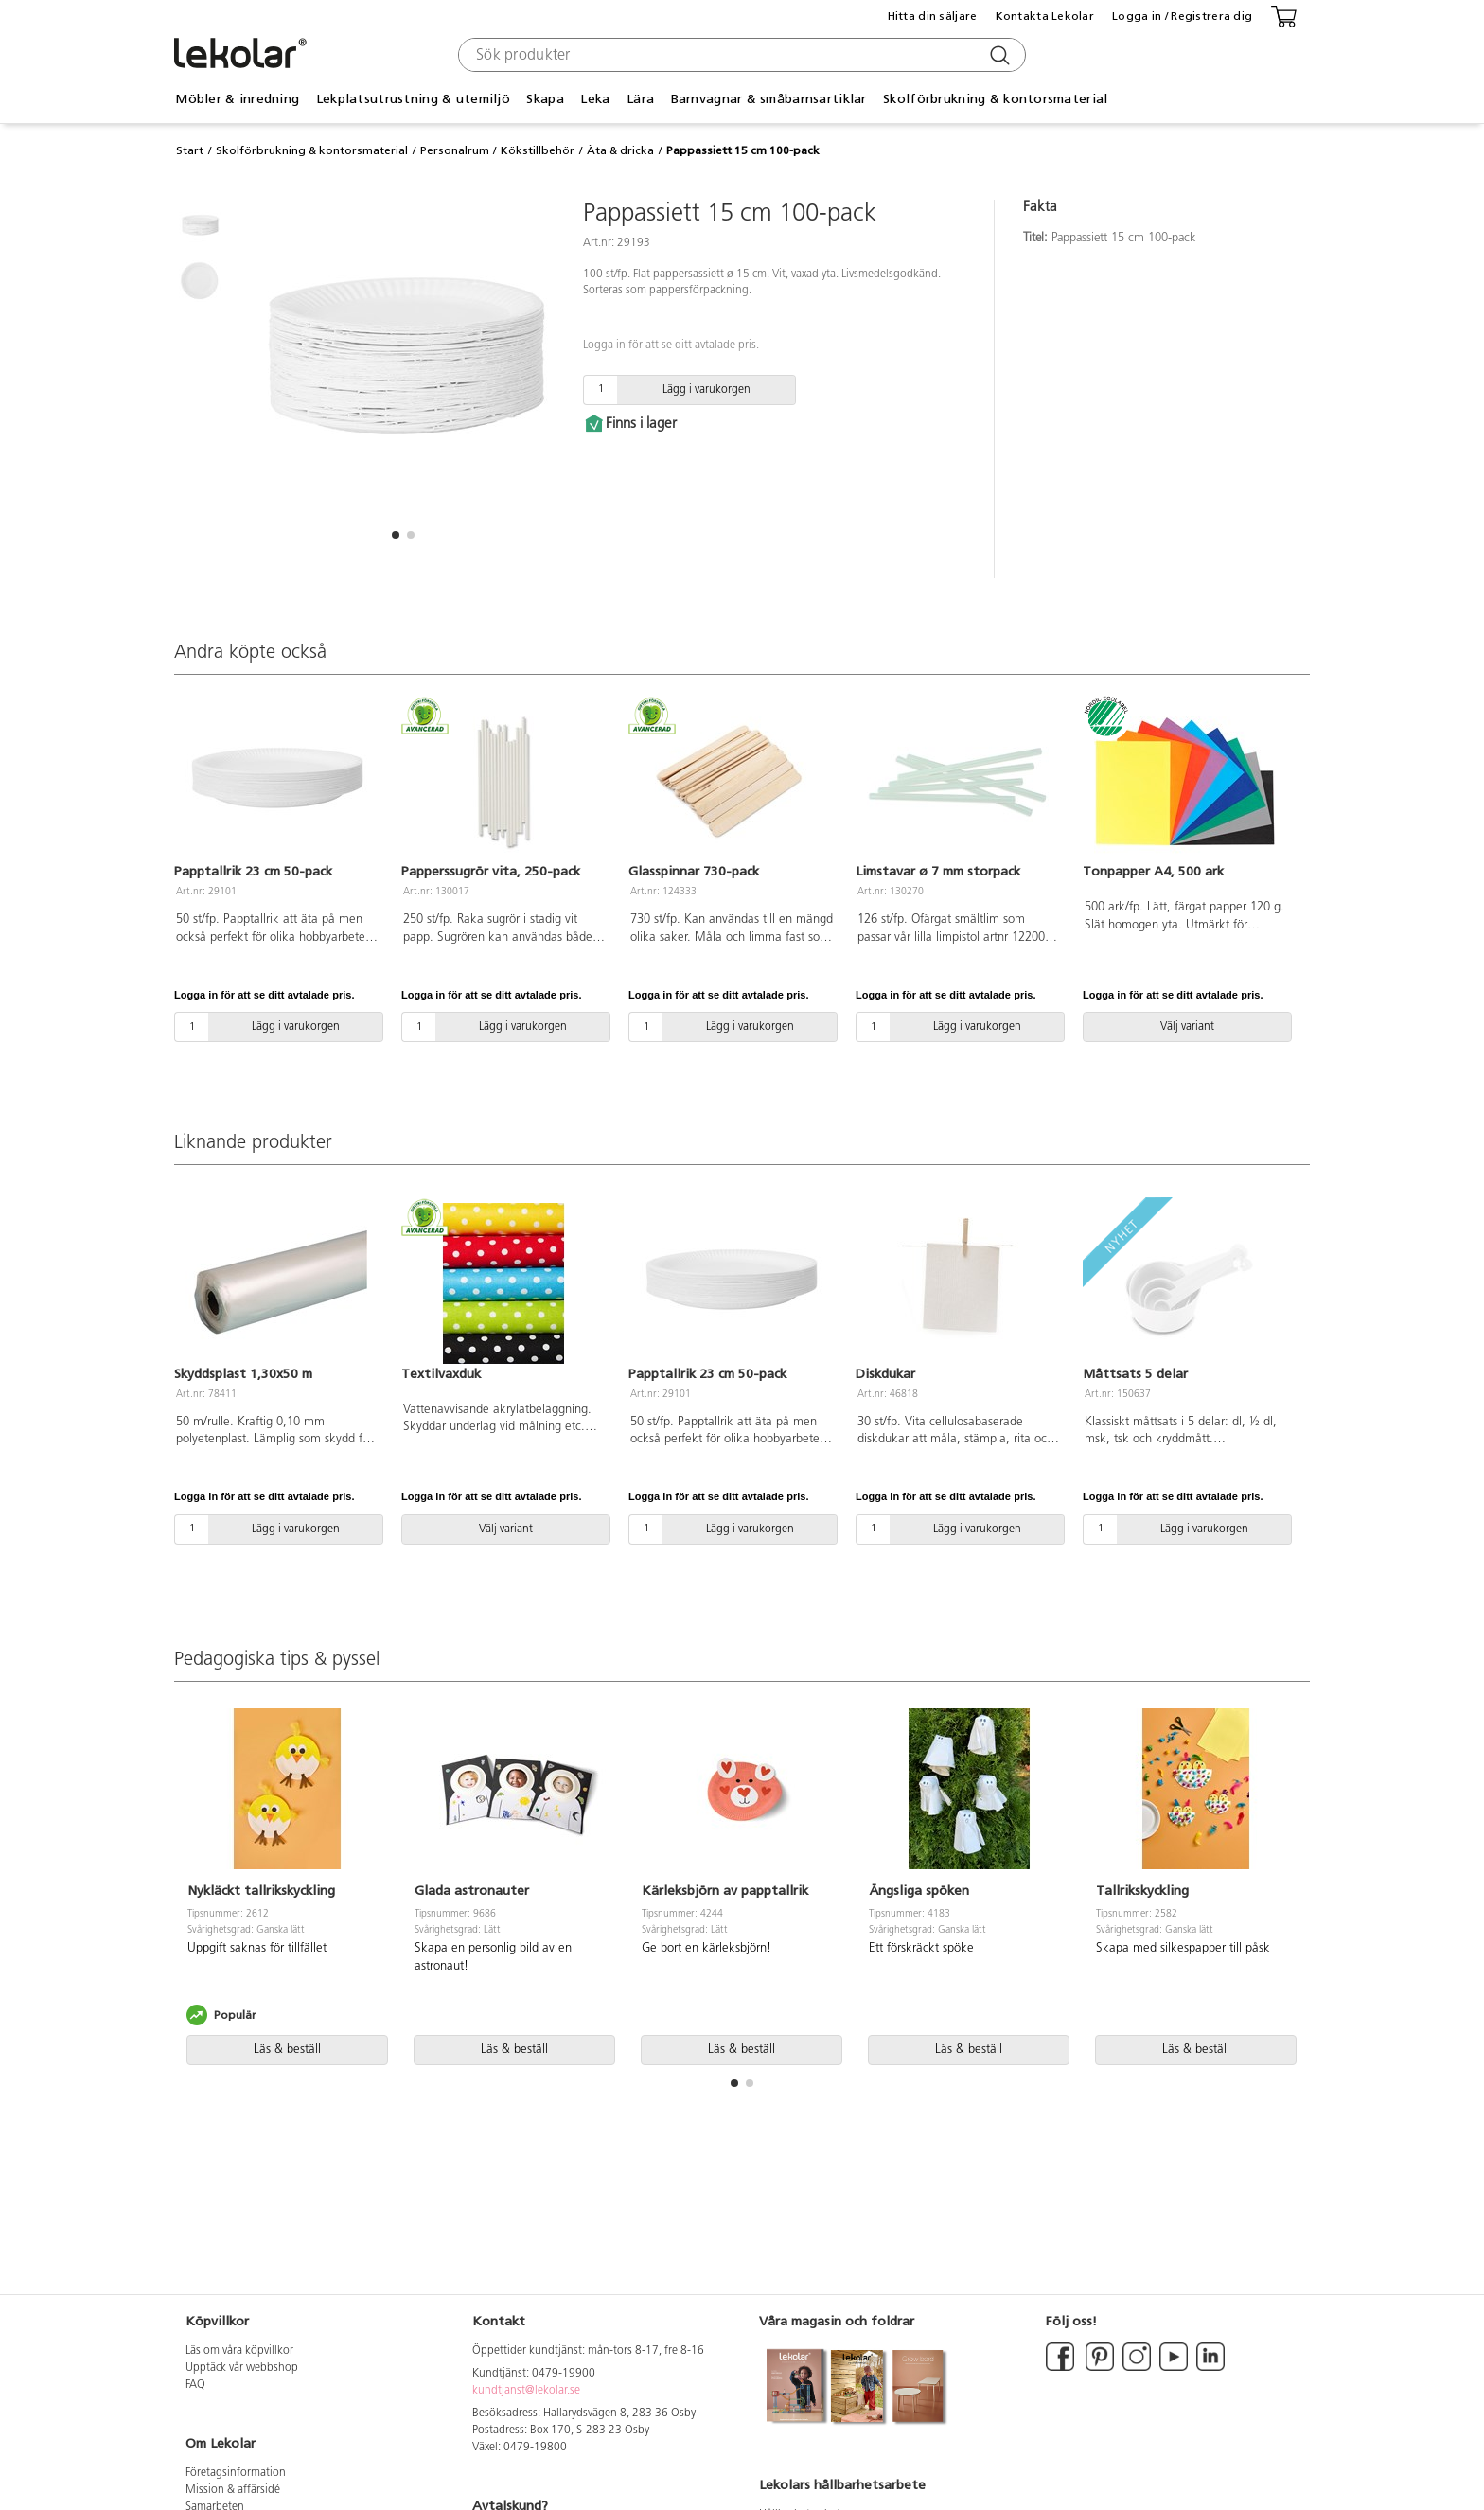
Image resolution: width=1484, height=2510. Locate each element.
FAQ (195, 2385)
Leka (595, 99)
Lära (640, 99)
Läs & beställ (287, 2049)
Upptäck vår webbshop (242, 2368)
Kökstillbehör (537, 150)
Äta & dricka (620, 150)
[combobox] (739, 55)
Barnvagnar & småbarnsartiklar (769, 99)
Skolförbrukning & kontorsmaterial (995, 99)
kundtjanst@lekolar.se (526, 2390)
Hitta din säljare (933, 16)
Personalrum (454, 150)
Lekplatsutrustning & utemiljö (413, 99)
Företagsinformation (236, 2473)
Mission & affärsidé (233, 2490)
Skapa (544, 99)
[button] (395, 535)
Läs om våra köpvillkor (239, 2351)
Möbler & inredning (237, 99)
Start (189, 150)
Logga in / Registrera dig (1182, 16)
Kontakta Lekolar (1045, 16)
